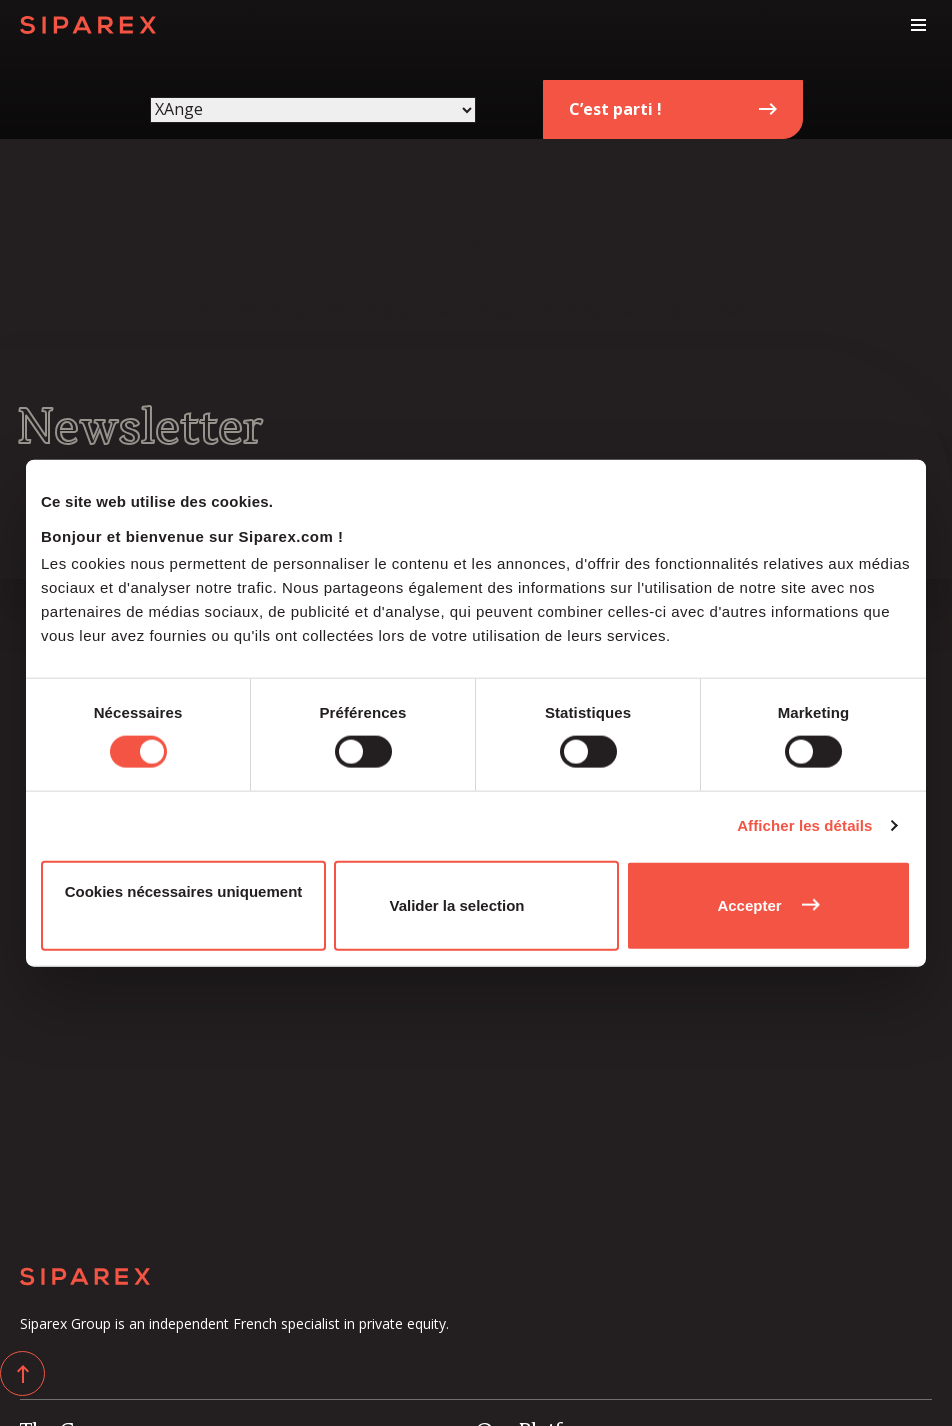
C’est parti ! (615, 109)
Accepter (749, 904)
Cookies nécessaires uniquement (184, 890)
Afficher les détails (804, 825)
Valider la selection (456, 904)
